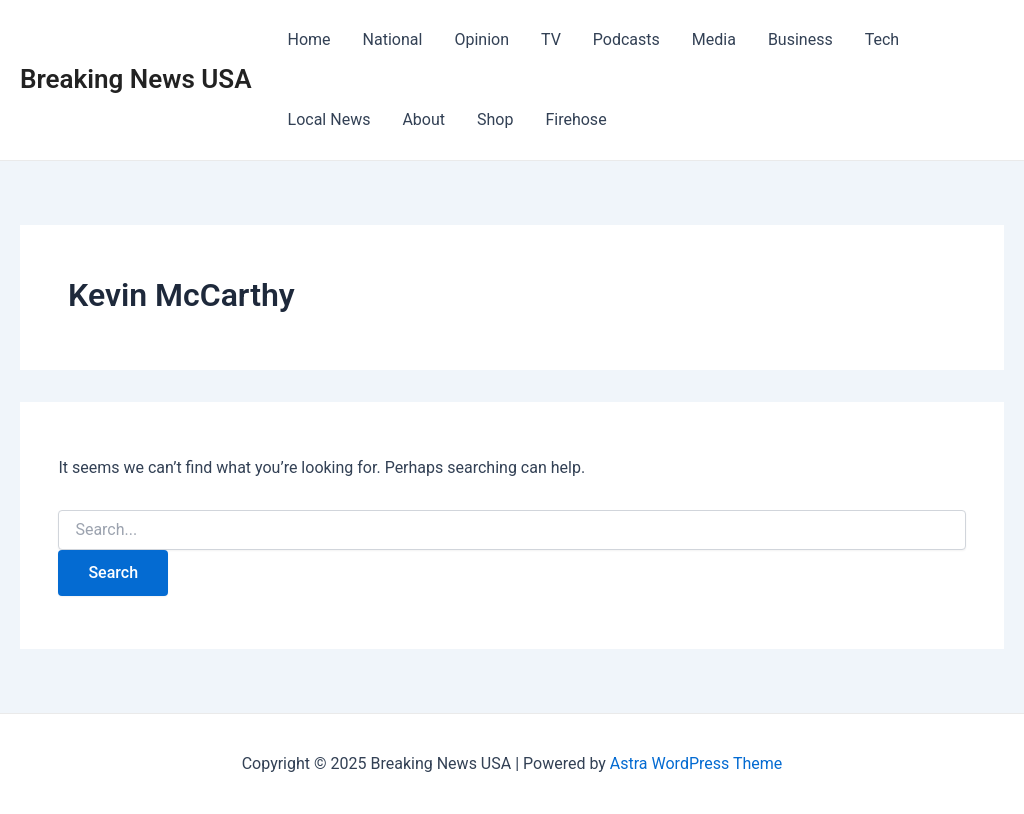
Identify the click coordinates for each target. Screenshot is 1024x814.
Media (714, 39)
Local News (329, 119)
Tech (882, 39)
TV (551, 39)
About (423, 119)
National (393, 39)
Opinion (481, 39)
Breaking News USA (136, 79)
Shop (495, 119)
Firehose (575, 119)
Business (800, 39)
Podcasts (626, 39)
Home (309, 39)
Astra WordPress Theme (696, 763)
